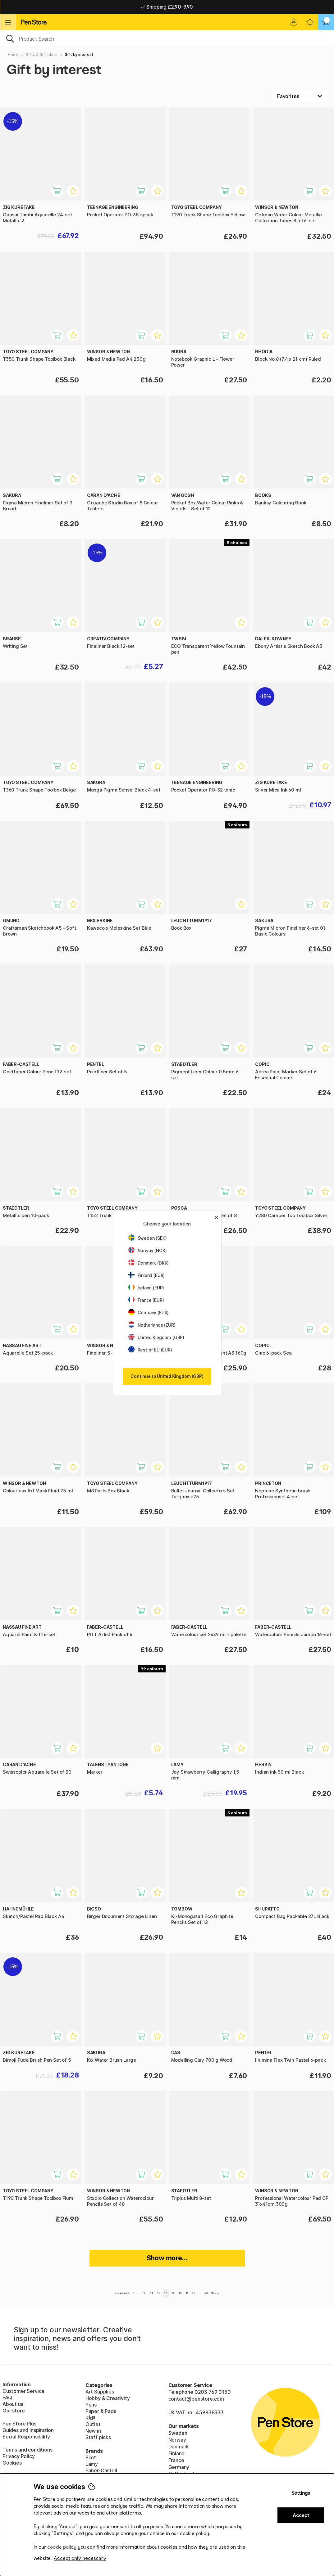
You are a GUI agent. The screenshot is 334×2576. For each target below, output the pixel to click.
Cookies (12, 2463)
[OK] (167, 38)
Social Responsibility (26, 2437)
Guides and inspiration (28, 2430)
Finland (176, 2453)
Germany (179, 2467)
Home (13, 54)
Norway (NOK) (147, 1250)
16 (187, 2293)
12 (158, 2293)
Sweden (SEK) (147, 1238)
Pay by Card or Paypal (167, 7)
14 (173, 2293)
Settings (300, 2493)
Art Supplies (99, 2392)
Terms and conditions (27, 2450)
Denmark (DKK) (148, 1262)
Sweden (177, 2433)
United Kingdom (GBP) (156, 1337)
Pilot (90, 2457)
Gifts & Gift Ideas (41, 54)
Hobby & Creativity (107, 2398)
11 (151, 2293)
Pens (91, 2405)
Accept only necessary (80, 2558)
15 (180, 2293)
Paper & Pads (100, 2411)
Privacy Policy (18, 2456)
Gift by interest (79, 54)
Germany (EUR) (148, 1312)
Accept (301, 2515)
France (176, 2460)
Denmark (178, 2446)
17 (193, 2293)
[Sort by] (299, 96)
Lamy (91, 2464)
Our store (13, 2410)
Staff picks (98, 2437)
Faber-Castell (101, 2470)
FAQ (7, 2397)
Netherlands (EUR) (152, 1325)
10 (145, 2293)
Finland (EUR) (146, 1275)
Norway (177, 2440)
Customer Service (23, 2391)
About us (12, 2404)
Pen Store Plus (19, 2423)
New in (93, 2431)
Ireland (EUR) (146, 1287)
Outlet (93, 2424)
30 (206, 2293)
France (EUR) (146, 1300)
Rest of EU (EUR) (150, 1349)
